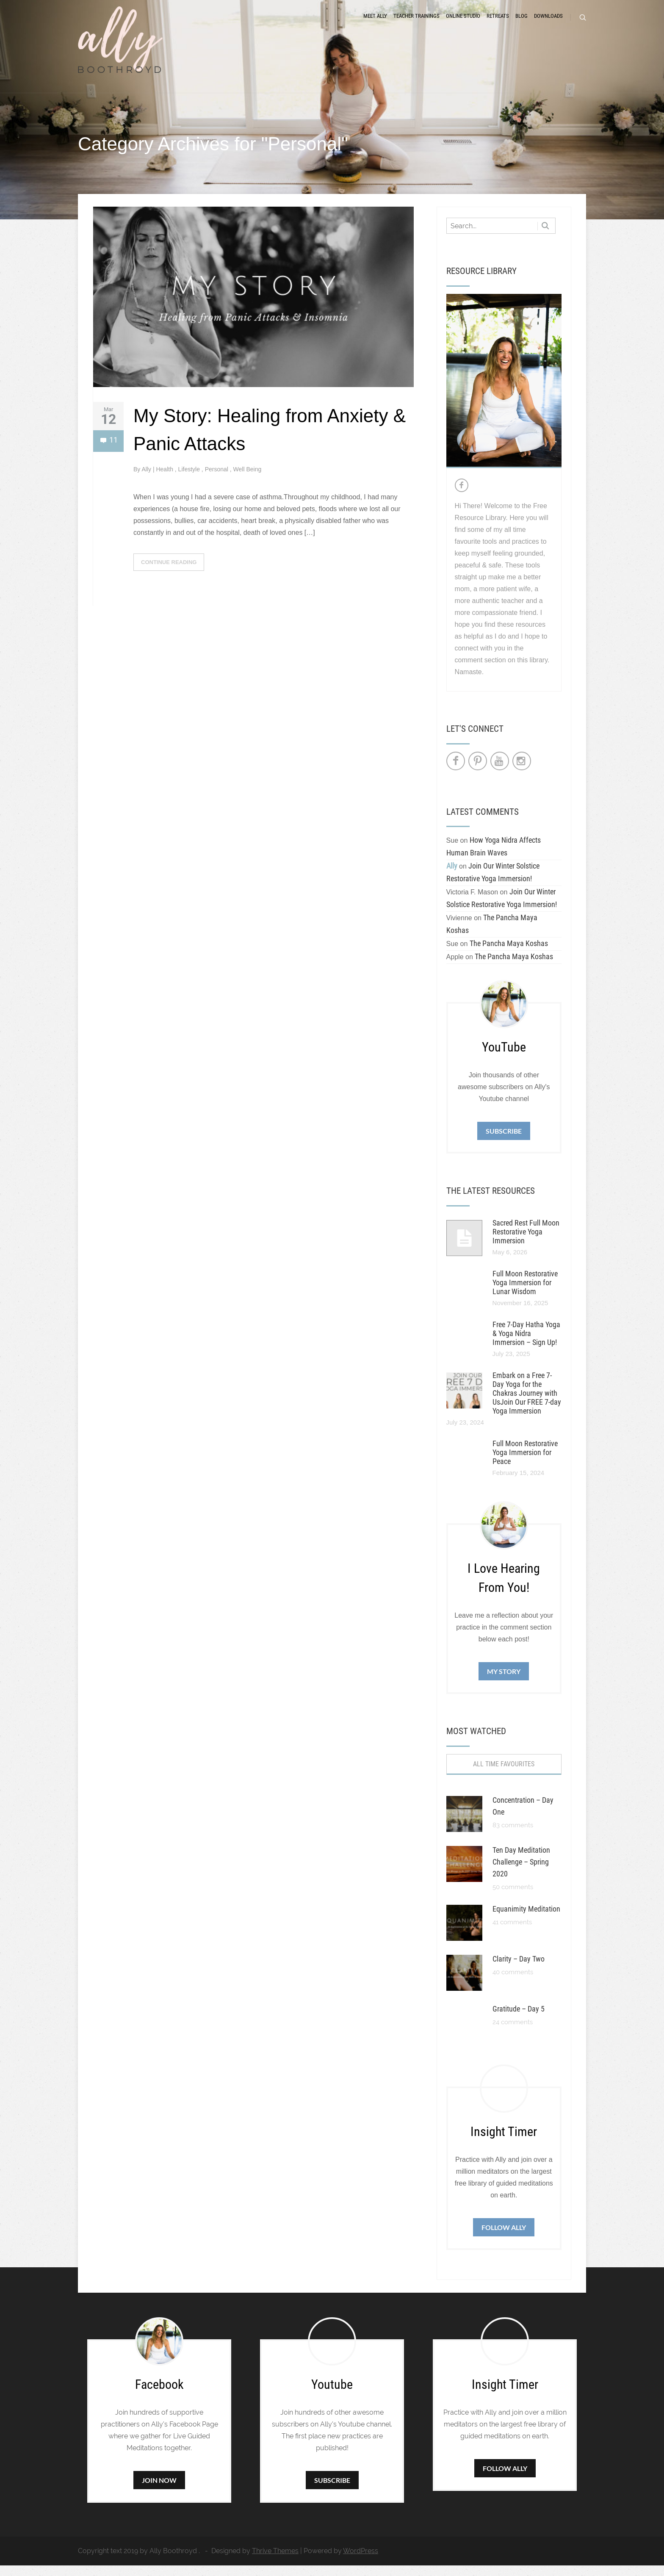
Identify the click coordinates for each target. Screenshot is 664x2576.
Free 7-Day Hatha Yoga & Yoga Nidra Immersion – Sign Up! (526, 1344)
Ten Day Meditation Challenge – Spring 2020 (521, 1872)
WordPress (360, 2561)
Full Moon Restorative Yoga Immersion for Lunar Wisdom (525, 1293)
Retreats (498, 22)
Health (165, 479)
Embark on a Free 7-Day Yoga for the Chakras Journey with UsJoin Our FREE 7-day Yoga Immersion (526, 1403)
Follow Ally (503, 2238)
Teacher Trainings (416, 22)
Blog (521, 22)
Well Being (247, 479)
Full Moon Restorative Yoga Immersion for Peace (525, 1463)
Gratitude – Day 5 (518, 2019)
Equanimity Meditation (526, 1919)
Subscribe (504, 1141)
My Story (503, 1682)
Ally (146, 479)
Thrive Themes (275, 2561)
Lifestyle (190, 479)
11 (109, 451)
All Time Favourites (503, 1775)
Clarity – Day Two (518, 1969)
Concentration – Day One (522, 1816)
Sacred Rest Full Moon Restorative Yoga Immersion (525, 1242)
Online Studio (463, 22)
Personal (217, 479)
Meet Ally (375, 22)
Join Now (159, 2491)
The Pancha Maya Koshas (509, 953)
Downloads (548, 22)
